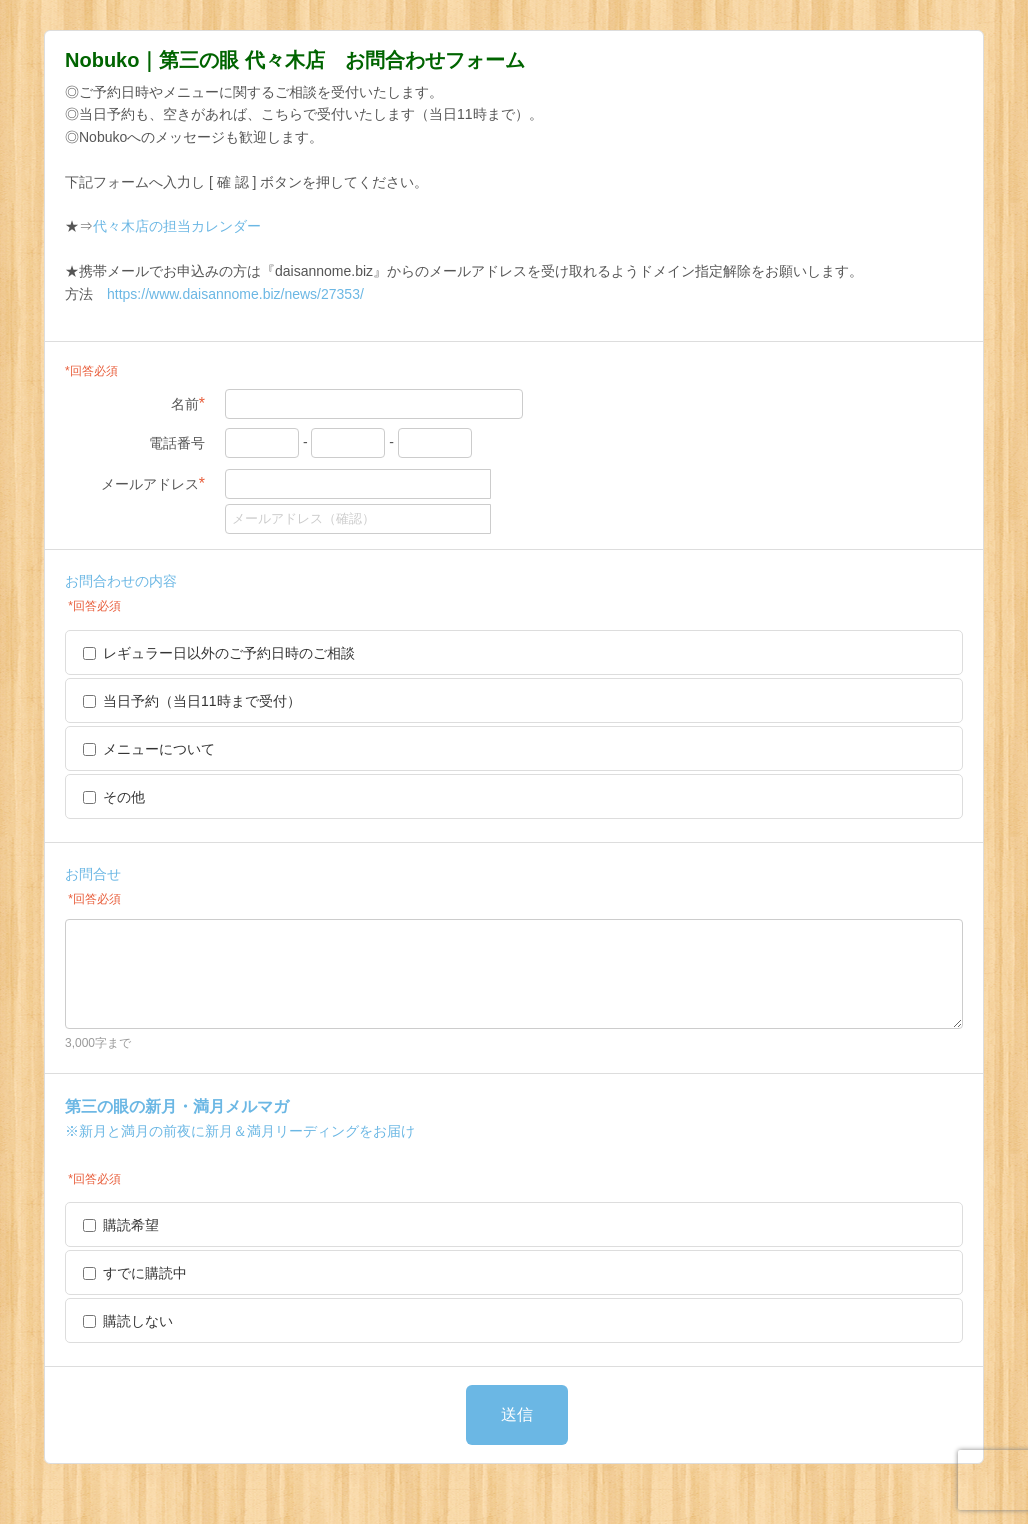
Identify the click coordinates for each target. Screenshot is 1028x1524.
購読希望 (121, 1225)
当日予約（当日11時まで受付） (192, 701)
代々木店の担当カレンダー (177, 226)
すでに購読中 (135, 1273)
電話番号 (177, 443)
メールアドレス (153, 483)
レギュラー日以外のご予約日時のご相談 (219, 653)
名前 (188, 403)
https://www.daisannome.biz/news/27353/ (235, 294)
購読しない (128, 1321)
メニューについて (149, 749)
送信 (517, 1414)
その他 (114, 797)
